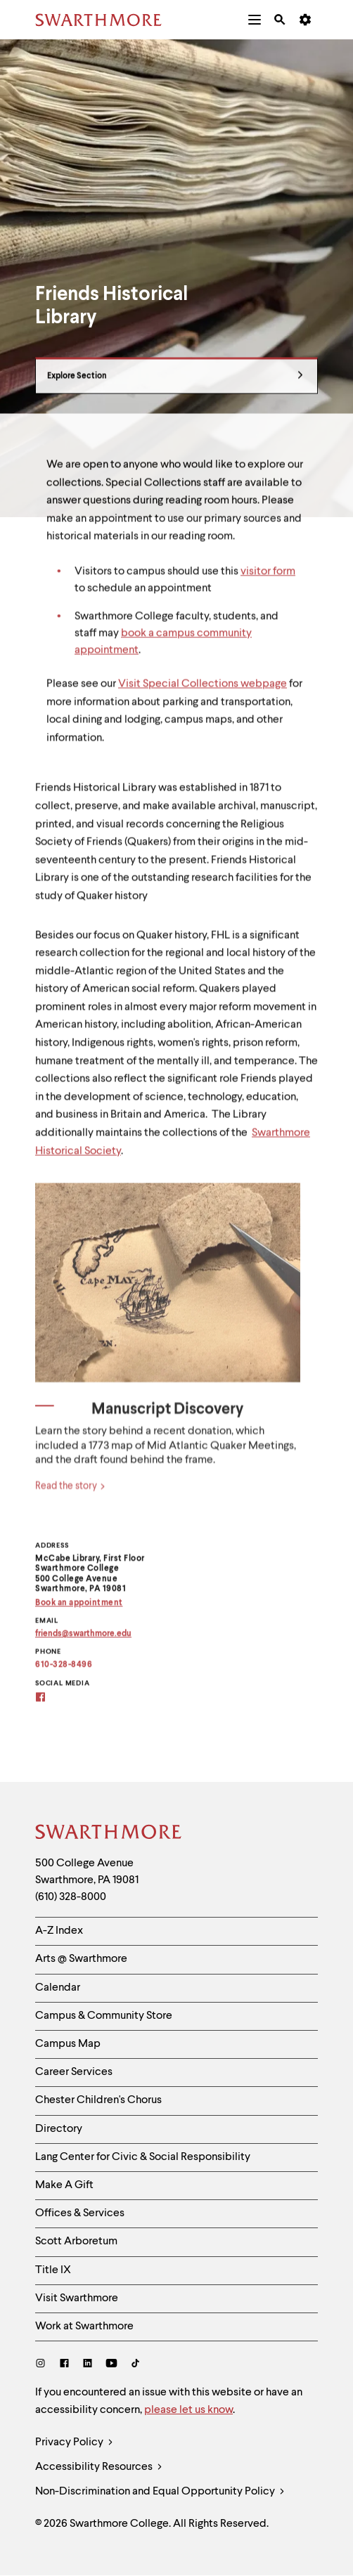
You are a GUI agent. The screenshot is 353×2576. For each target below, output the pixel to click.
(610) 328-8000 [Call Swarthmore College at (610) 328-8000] (70, 1897)
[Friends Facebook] (49, 1705)
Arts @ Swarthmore (81, 1959)
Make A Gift (64, 2185)
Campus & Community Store (103, 2016)
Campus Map (68, 2044)
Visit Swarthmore (76, 2298)
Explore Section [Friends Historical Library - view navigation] (175, 383)
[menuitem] (254, 19)
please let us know (188, 2410)
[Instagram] (43, 2365)
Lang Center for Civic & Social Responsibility (142, 2157)
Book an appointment (79, 1609)
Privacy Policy (74, 2443)
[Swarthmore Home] (109, 1834)
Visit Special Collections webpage (202, 690)
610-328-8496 (63, 1671)
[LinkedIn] (87, 2365)
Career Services (74, 2072)
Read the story (70, 1499)
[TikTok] (135, 2365)
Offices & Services (79, 2213)
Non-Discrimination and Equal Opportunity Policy (160, 2492)
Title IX (53, 2270)
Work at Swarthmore (84, 2326)
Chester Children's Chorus (98, 2100)
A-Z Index (59, 1931)
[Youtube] (111, 2365)
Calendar (57, 1987)
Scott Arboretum (76, 2241)
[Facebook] (64, 2365)
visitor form (267, 578)
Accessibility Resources (98, 2467)
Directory (58, 2129)
